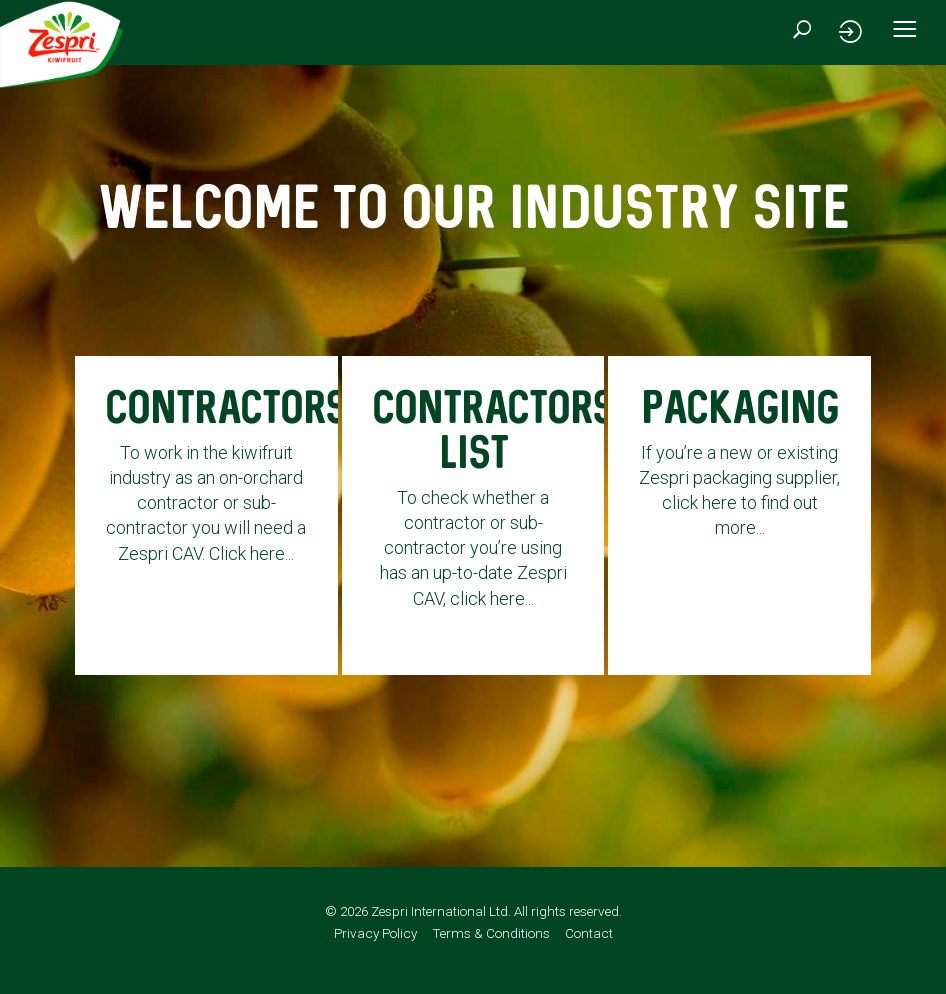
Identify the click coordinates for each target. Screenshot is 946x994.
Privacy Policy (375, 952)
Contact (589, 952)
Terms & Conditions (491, 952)
